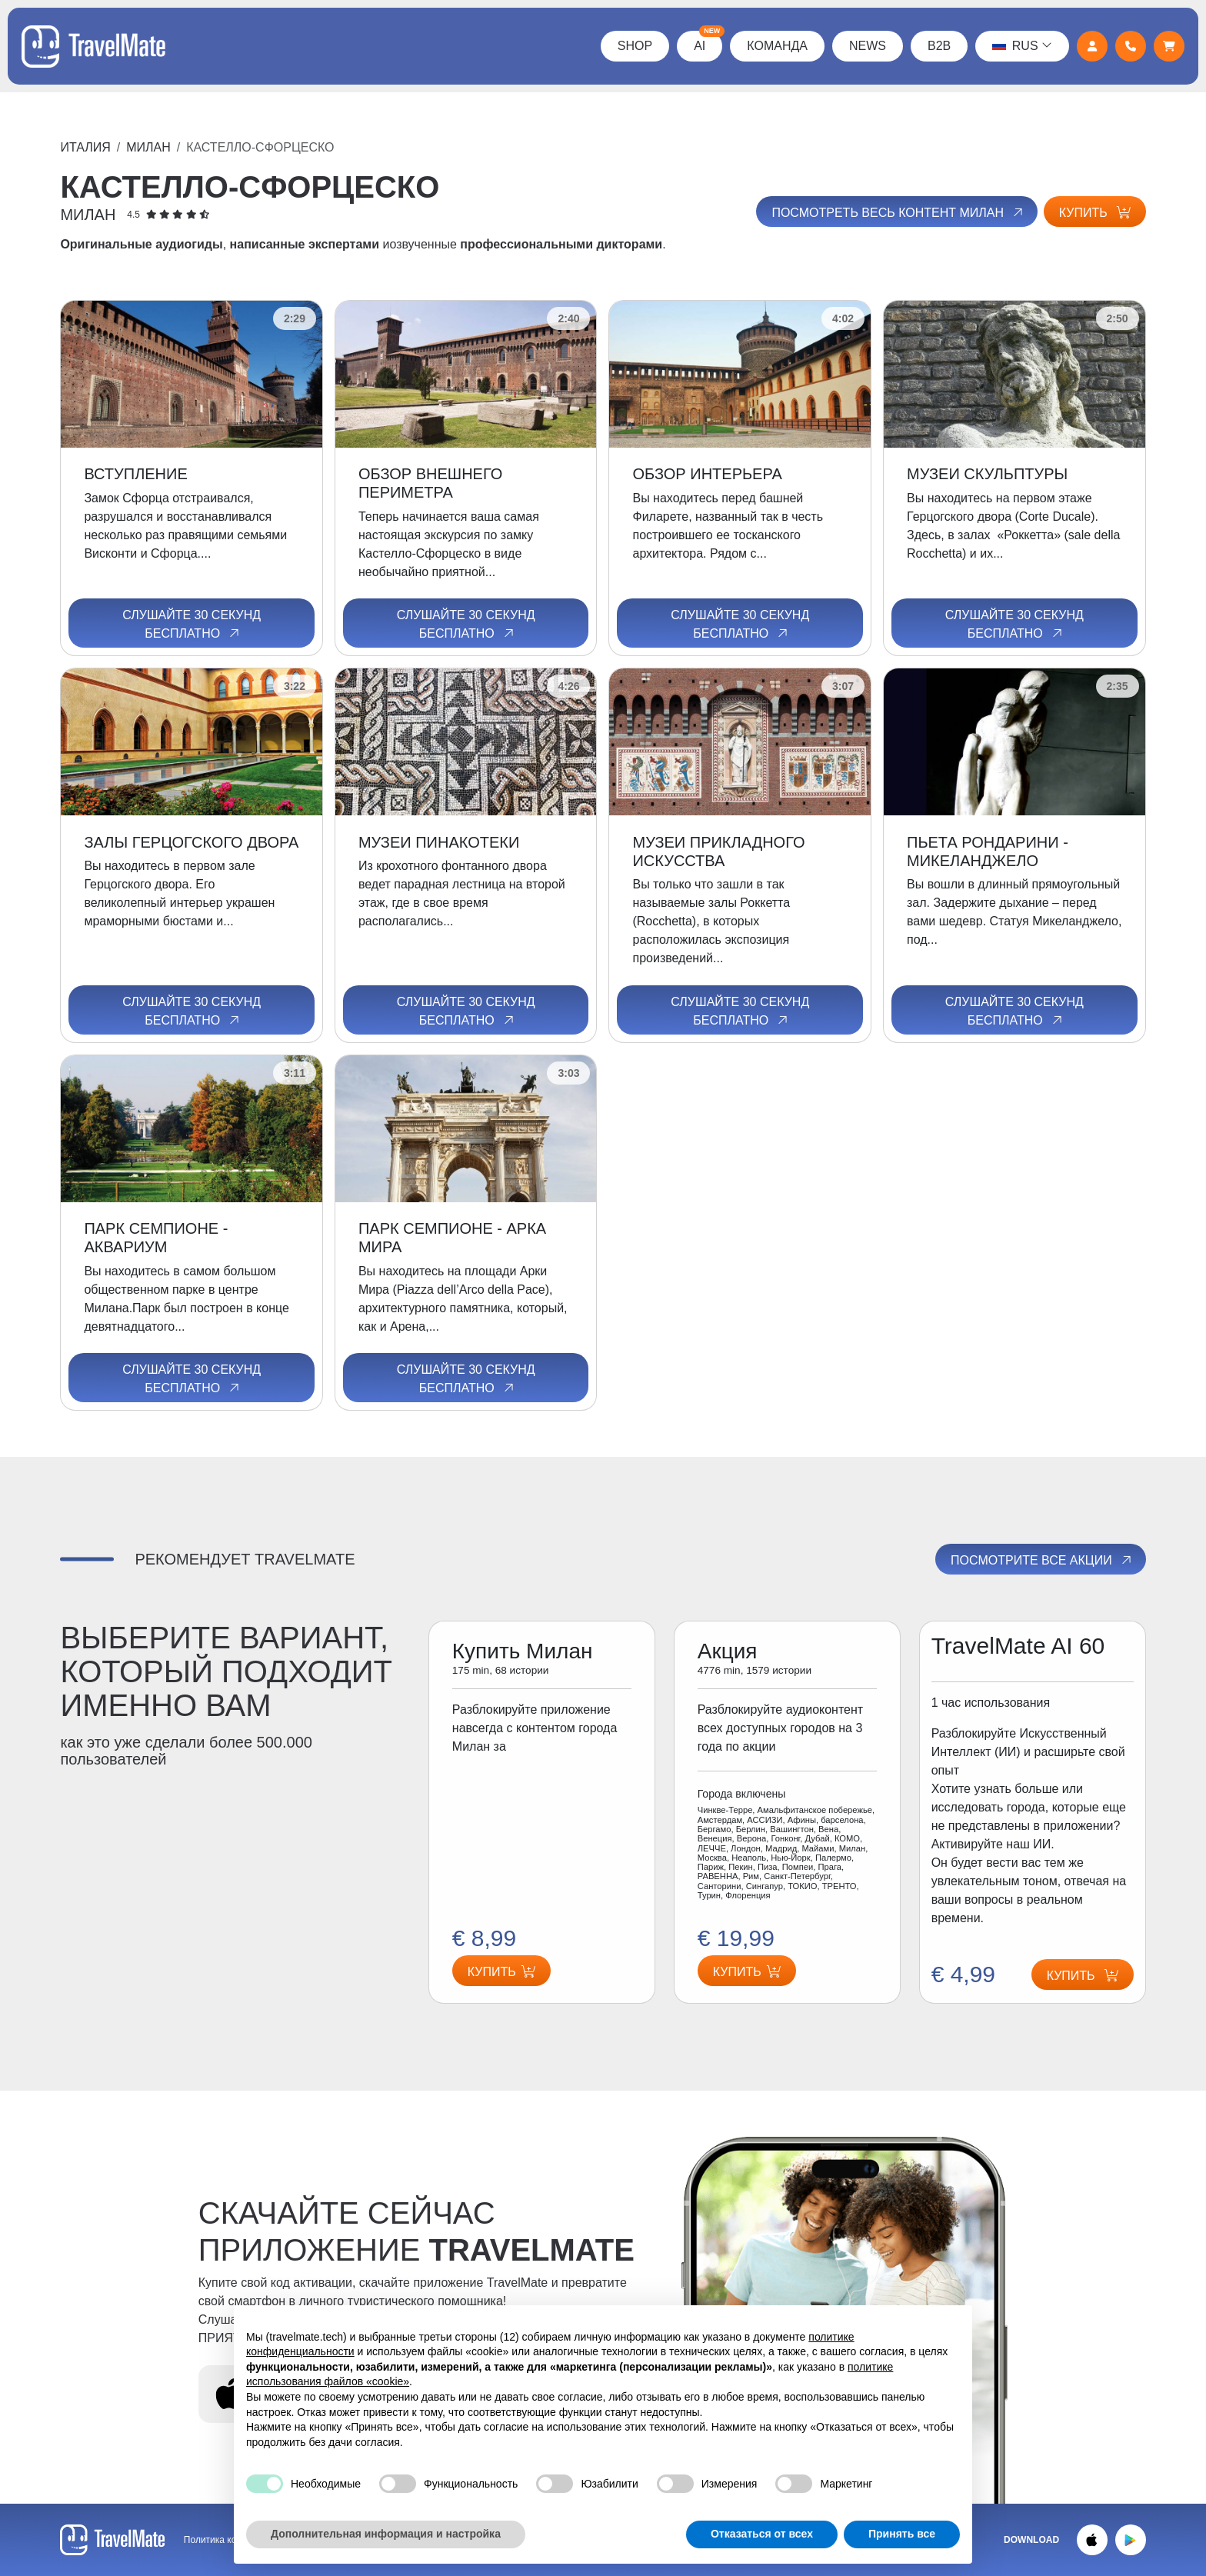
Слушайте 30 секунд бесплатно (191, 624)
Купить (1095, 212)
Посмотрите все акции (1042, 1560)
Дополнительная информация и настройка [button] (386, 2534)
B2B (937, 45)
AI (707, 41)
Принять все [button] (901, 2534)
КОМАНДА (776, 45)
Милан (148, 147)
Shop (633, 45)
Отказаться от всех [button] (762, 2534)
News (866, 45)
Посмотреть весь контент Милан (897, 212)
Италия (85, 147)
